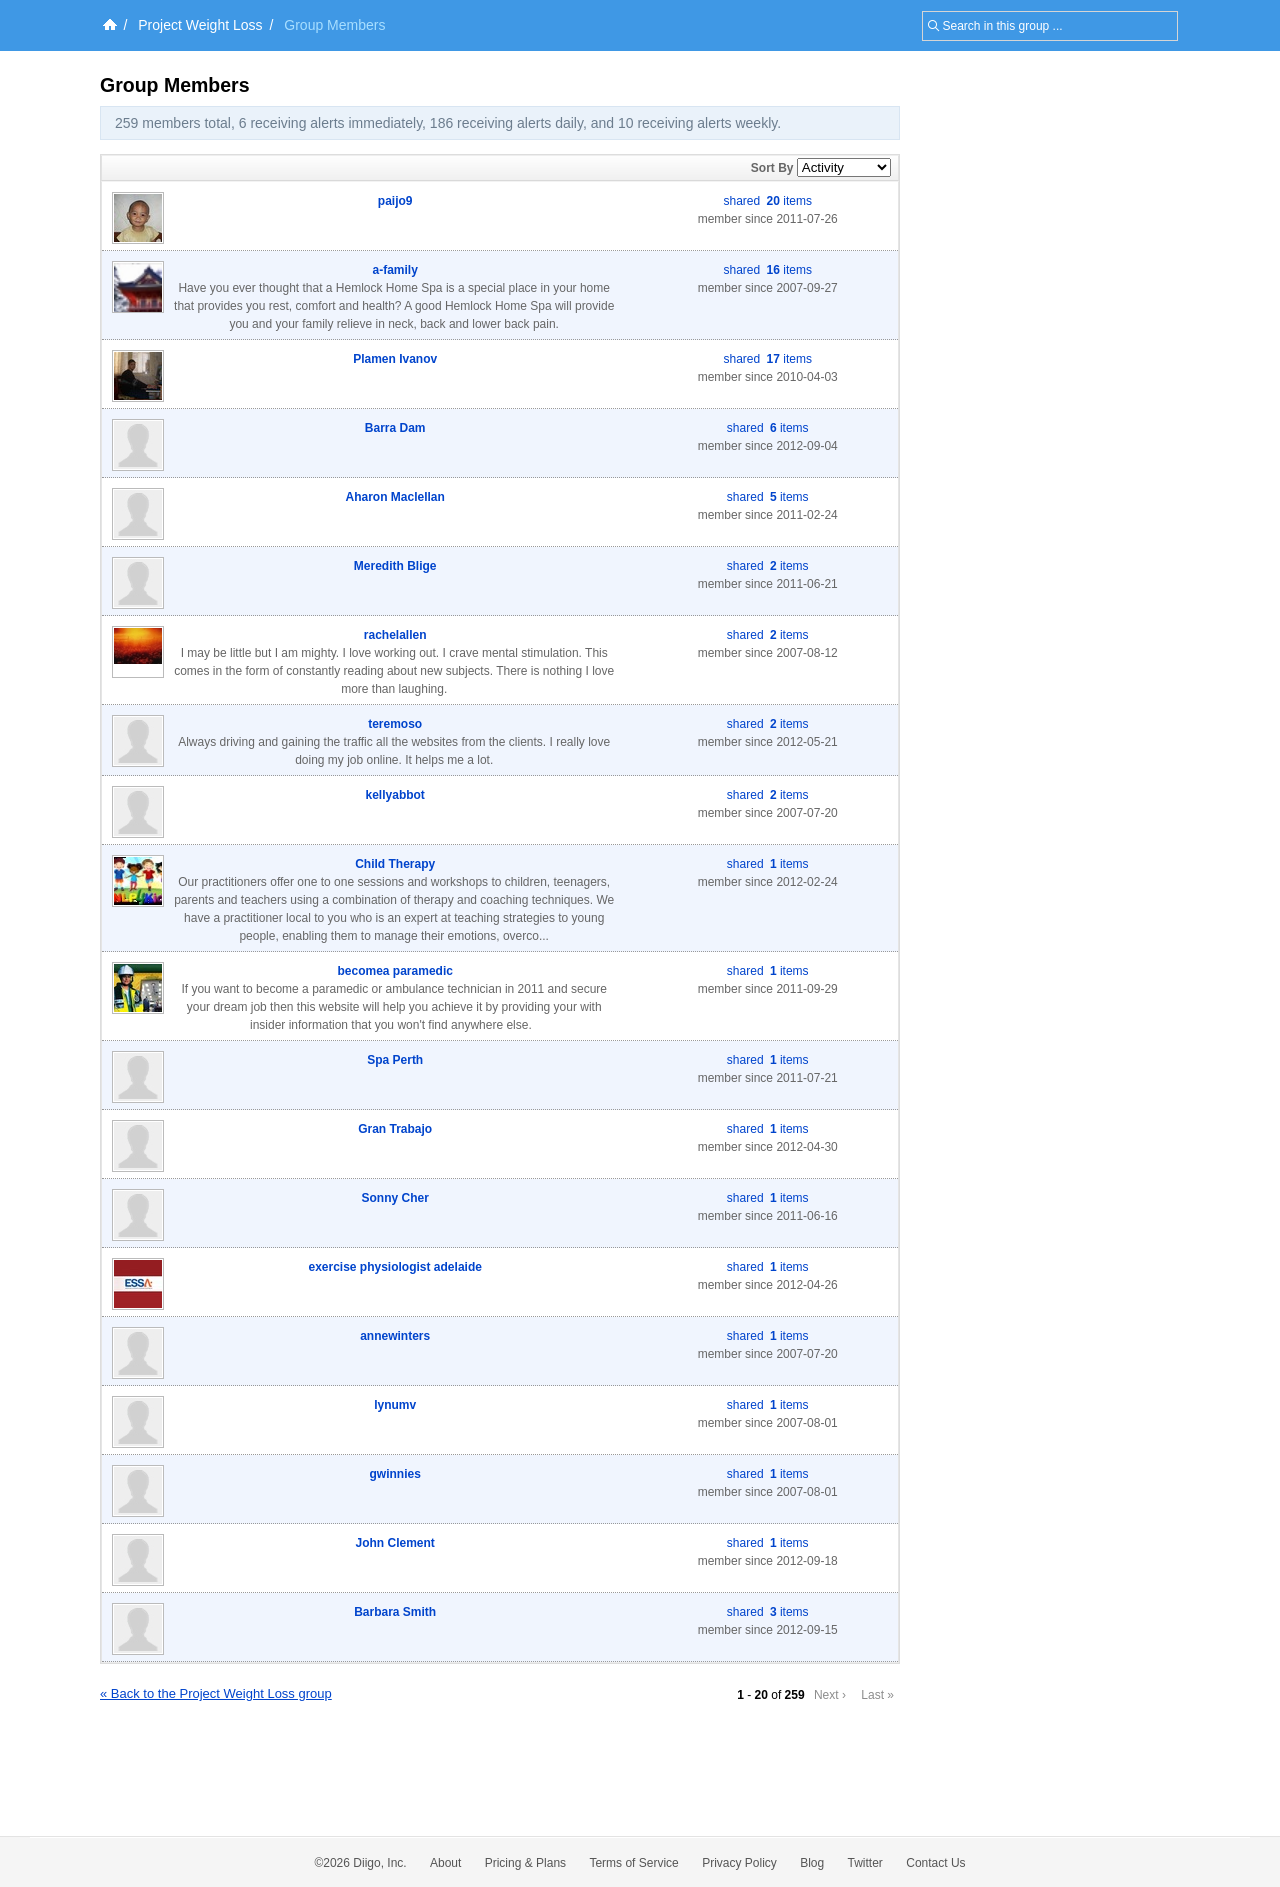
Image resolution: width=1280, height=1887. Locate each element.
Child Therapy (395, 864)
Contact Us (935, 1863)
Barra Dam (395, 428)
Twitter (865, 1863)
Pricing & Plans (525, 1863)
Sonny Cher (395, 1198)
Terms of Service (633, 1863)
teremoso (395, 724)
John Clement (395, 1543)
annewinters (395, 1336)
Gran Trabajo (395, 1129)
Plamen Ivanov (395, 359)
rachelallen (395, 635)
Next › (830, 1695)
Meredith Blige (395, 566)
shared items (768, 201)
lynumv (395, 1405)
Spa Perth (395, 1060)
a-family (395, 270)
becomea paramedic (395, 971)
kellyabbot (395, 795)
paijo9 (395, 201)
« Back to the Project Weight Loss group (216, 1693)
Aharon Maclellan (395, 497)
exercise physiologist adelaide (394, 1267)
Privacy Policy (739, 1863)
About (445, 1863)
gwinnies (395, 1474)
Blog (812, 1863)
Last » (877, 1695)
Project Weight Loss (200, 25)
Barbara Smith (395, 1612)
